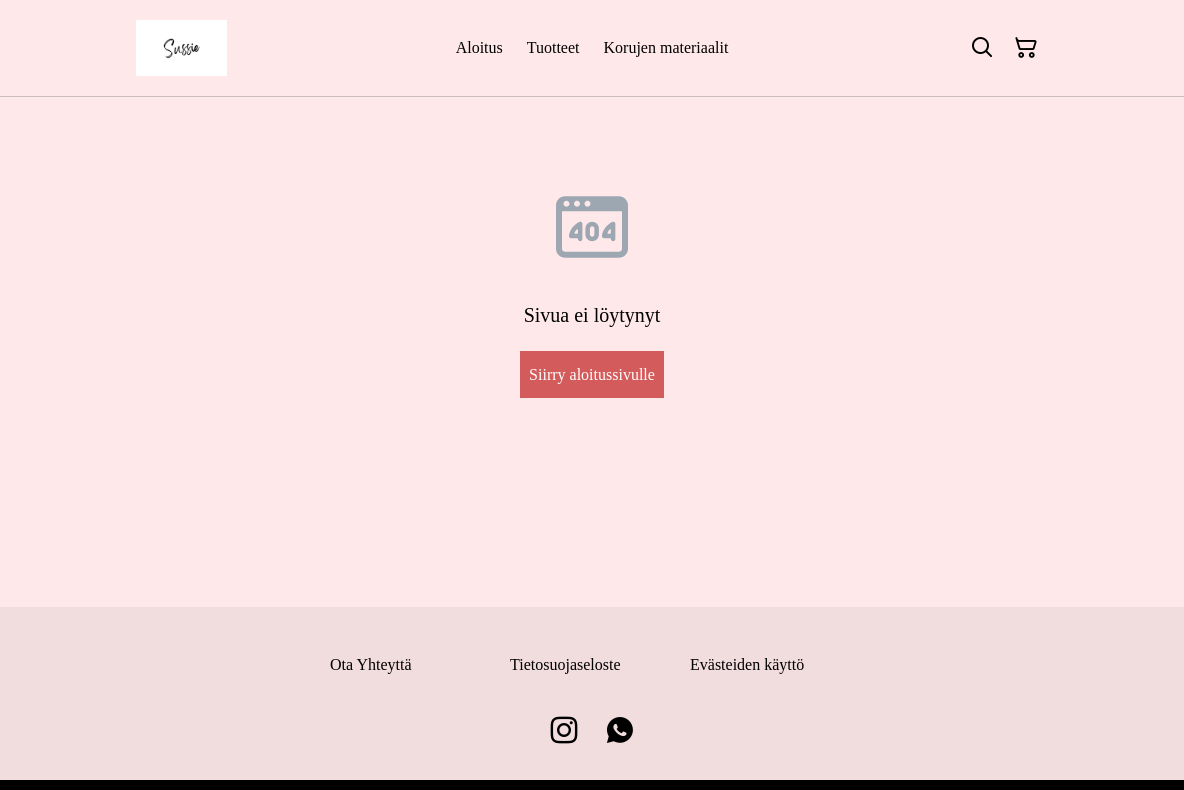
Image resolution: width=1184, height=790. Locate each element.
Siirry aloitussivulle (592, 374)
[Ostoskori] (1026, 48)
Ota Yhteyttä (371, 664)
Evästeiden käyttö (747, 664)
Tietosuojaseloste (565, 664)
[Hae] (982, 48)
